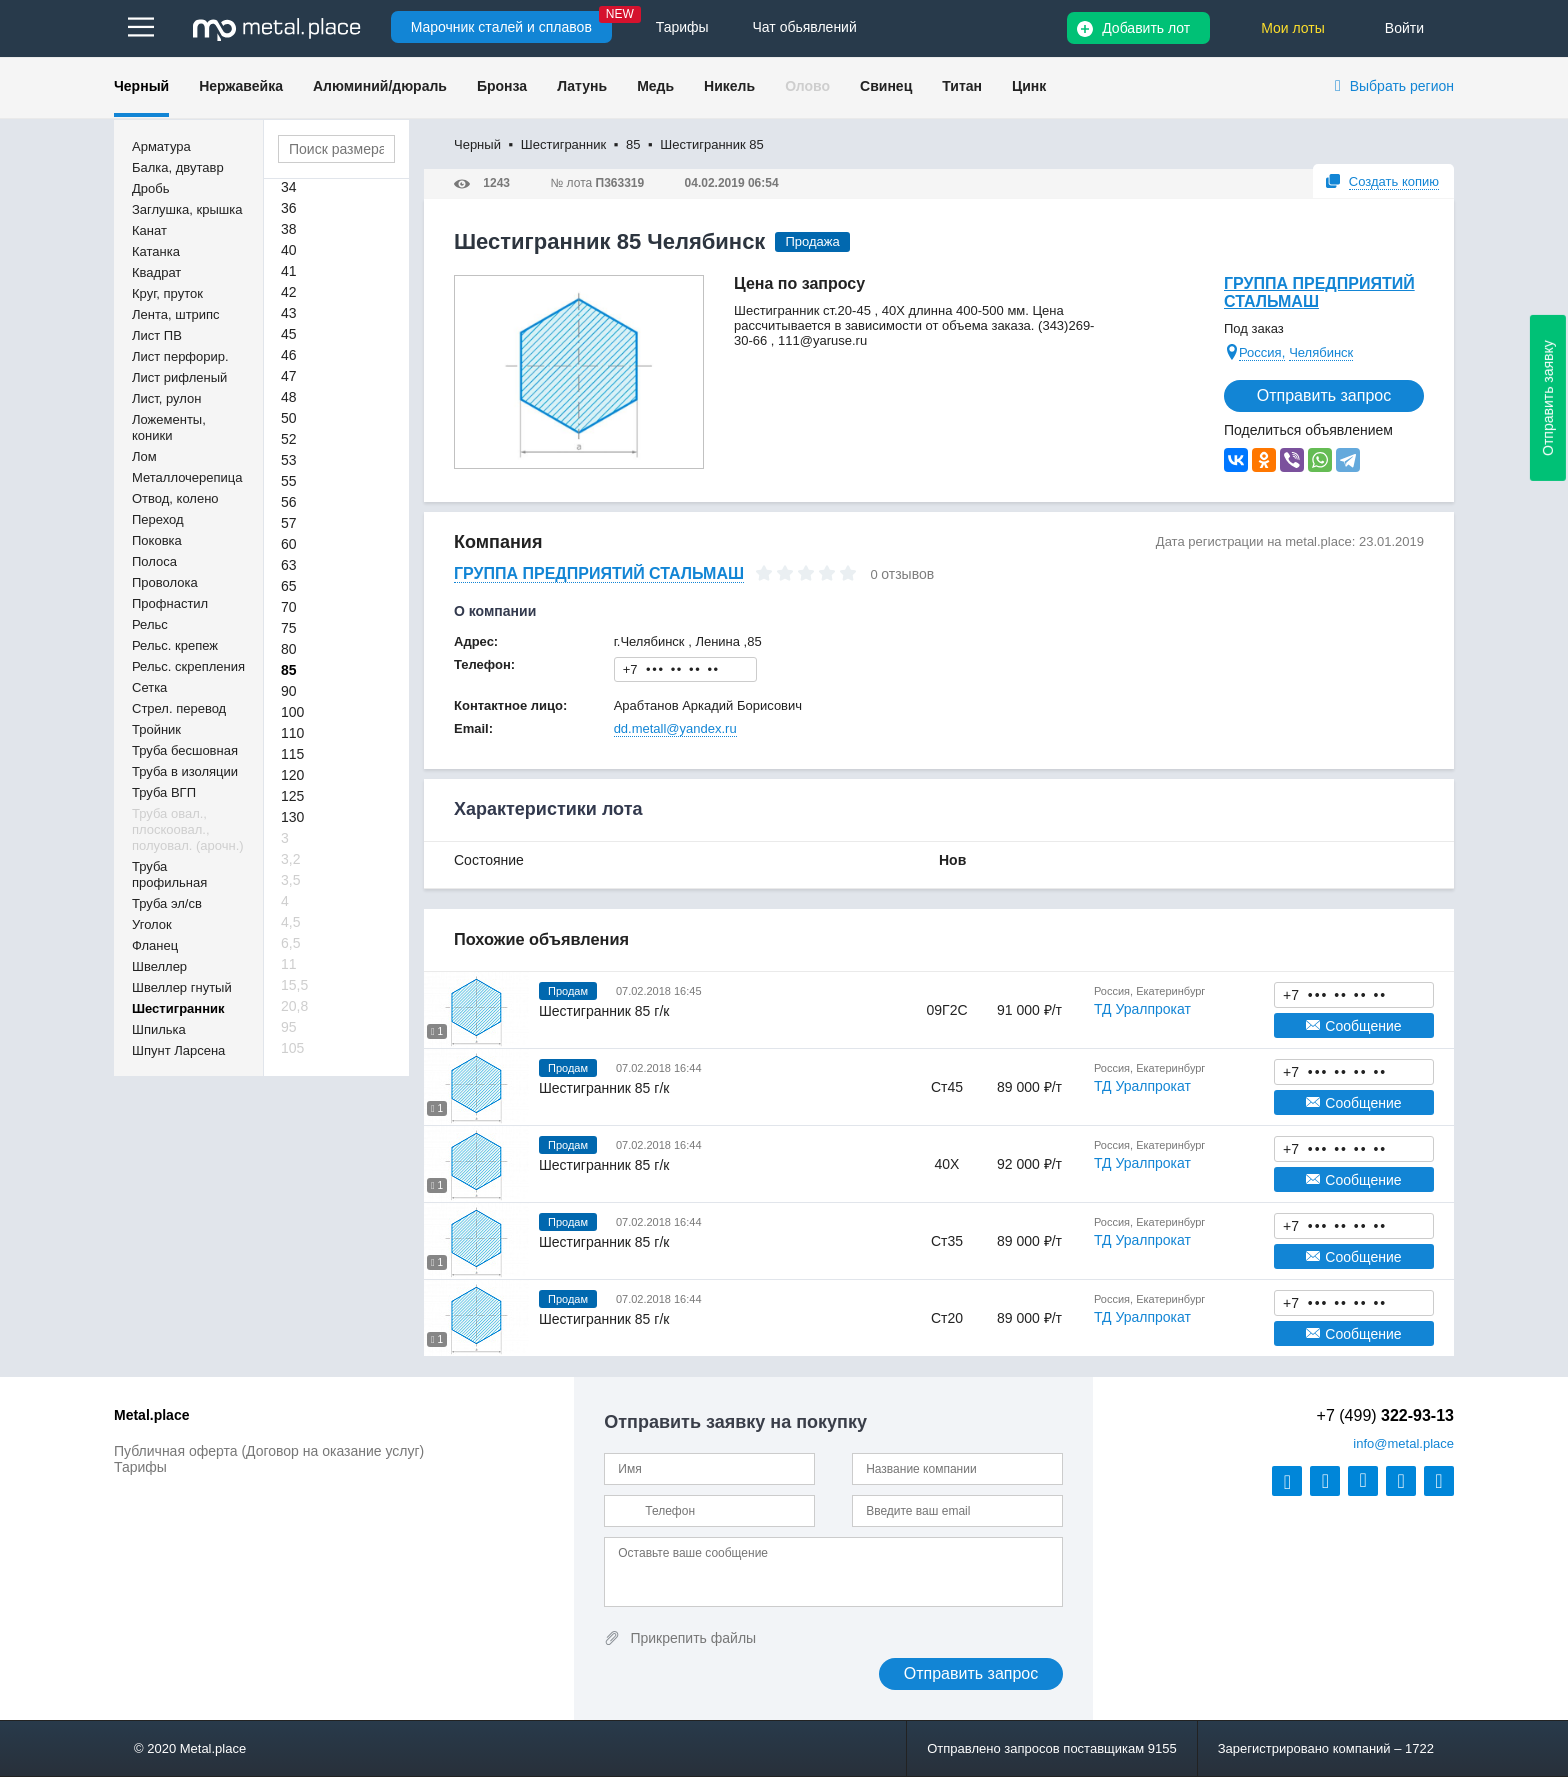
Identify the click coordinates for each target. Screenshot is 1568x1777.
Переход (158, 519)
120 (292, 775)
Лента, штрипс (176, 314)
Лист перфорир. (180, 356)
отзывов (907, 574)
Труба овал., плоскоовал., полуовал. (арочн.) (188, 829)
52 (289, 439)
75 (289, 628)
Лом (144, 456)
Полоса (154, 561)
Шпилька (159, 1029)
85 (289, 670)
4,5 (290, 922)
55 (289, 481)
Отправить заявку (1548, 398)
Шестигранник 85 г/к (604, 1011)
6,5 (290, 943)
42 (289, 292)
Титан (962, 86)
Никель (729, 86)
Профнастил (170, 603)
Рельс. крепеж (175, 645)
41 (289, 271)
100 (292, 712)
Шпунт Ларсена (178, 1050)
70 (289, 607)
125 (292, 796)
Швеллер (159, 966)
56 (289, 502)
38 (289, 229)
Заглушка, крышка (187, 209)
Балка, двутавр (178, 167)
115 (292, 754)
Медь (655, 86)
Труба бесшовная (185, 750)
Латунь (582, 86)
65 (289, 586)
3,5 (290, 880)
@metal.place (1403, 1443)
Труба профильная (169, 874)
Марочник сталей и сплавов (501, 27)
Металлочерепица (187, 477)
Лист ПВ (157, 335)
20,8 (294, 1006)
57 (289, 523)
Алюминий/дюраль (380, 86)
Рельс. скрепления (188, 666)
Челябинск (1321, 352)
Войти (1404, 28)
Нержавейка (241, 86)
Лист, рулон (166, 398)
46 (289, 355)
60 (289, 544)
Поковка (157, 540)
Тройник (156, 729)
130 (292, 817)
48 (289, 397)
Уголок (152, 924)
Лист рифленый (179, 377)
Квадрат (156, 272)
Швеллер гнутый (182, 987)
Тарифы (140, 1467)
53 (289, 460)
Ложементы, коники (169, 427)
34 (289, 187)
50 (289, 418)
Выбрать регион (1402, 86)
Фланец (155, 945)
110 (292, 733)
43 (289, 313)
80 (289, 649)
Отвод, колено (175, 498)
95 (289, 1027)
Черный (141, 86)
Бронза (502, 86)
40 (289, 250)
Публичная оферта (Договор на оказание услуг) (269, 1451)
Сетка (149, 687)
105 (292, 1048)
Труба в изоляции (185, 771)
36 (289, 208)
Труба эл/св (167, 903)
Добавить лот (1146, 28)
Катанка (156, 251)
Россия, (1262, 352)
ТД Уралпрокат (1142, 1009)
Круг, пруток (167, 293)
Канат (149, 230)
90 (289, 691)
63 (289, 565)
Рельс (150, 624)
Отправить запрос (1324, 395)
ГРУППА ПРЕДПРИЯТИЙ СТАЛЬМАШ (1319, 292)
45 (289, 334)
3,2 (290, 859)
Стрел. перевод (179, 708)
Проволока (165, 582)
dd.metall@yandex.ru (675, 728)
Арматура (161, 146)
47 (289, 376)
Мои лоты (1293, 28)
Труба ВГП (164, 792)
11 (289, 964)
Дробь (150, 188)
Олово (807, 86)
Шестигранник (178, 1008)
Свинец (886, 86)
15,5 (294, 985)
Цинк (1029, 86)
